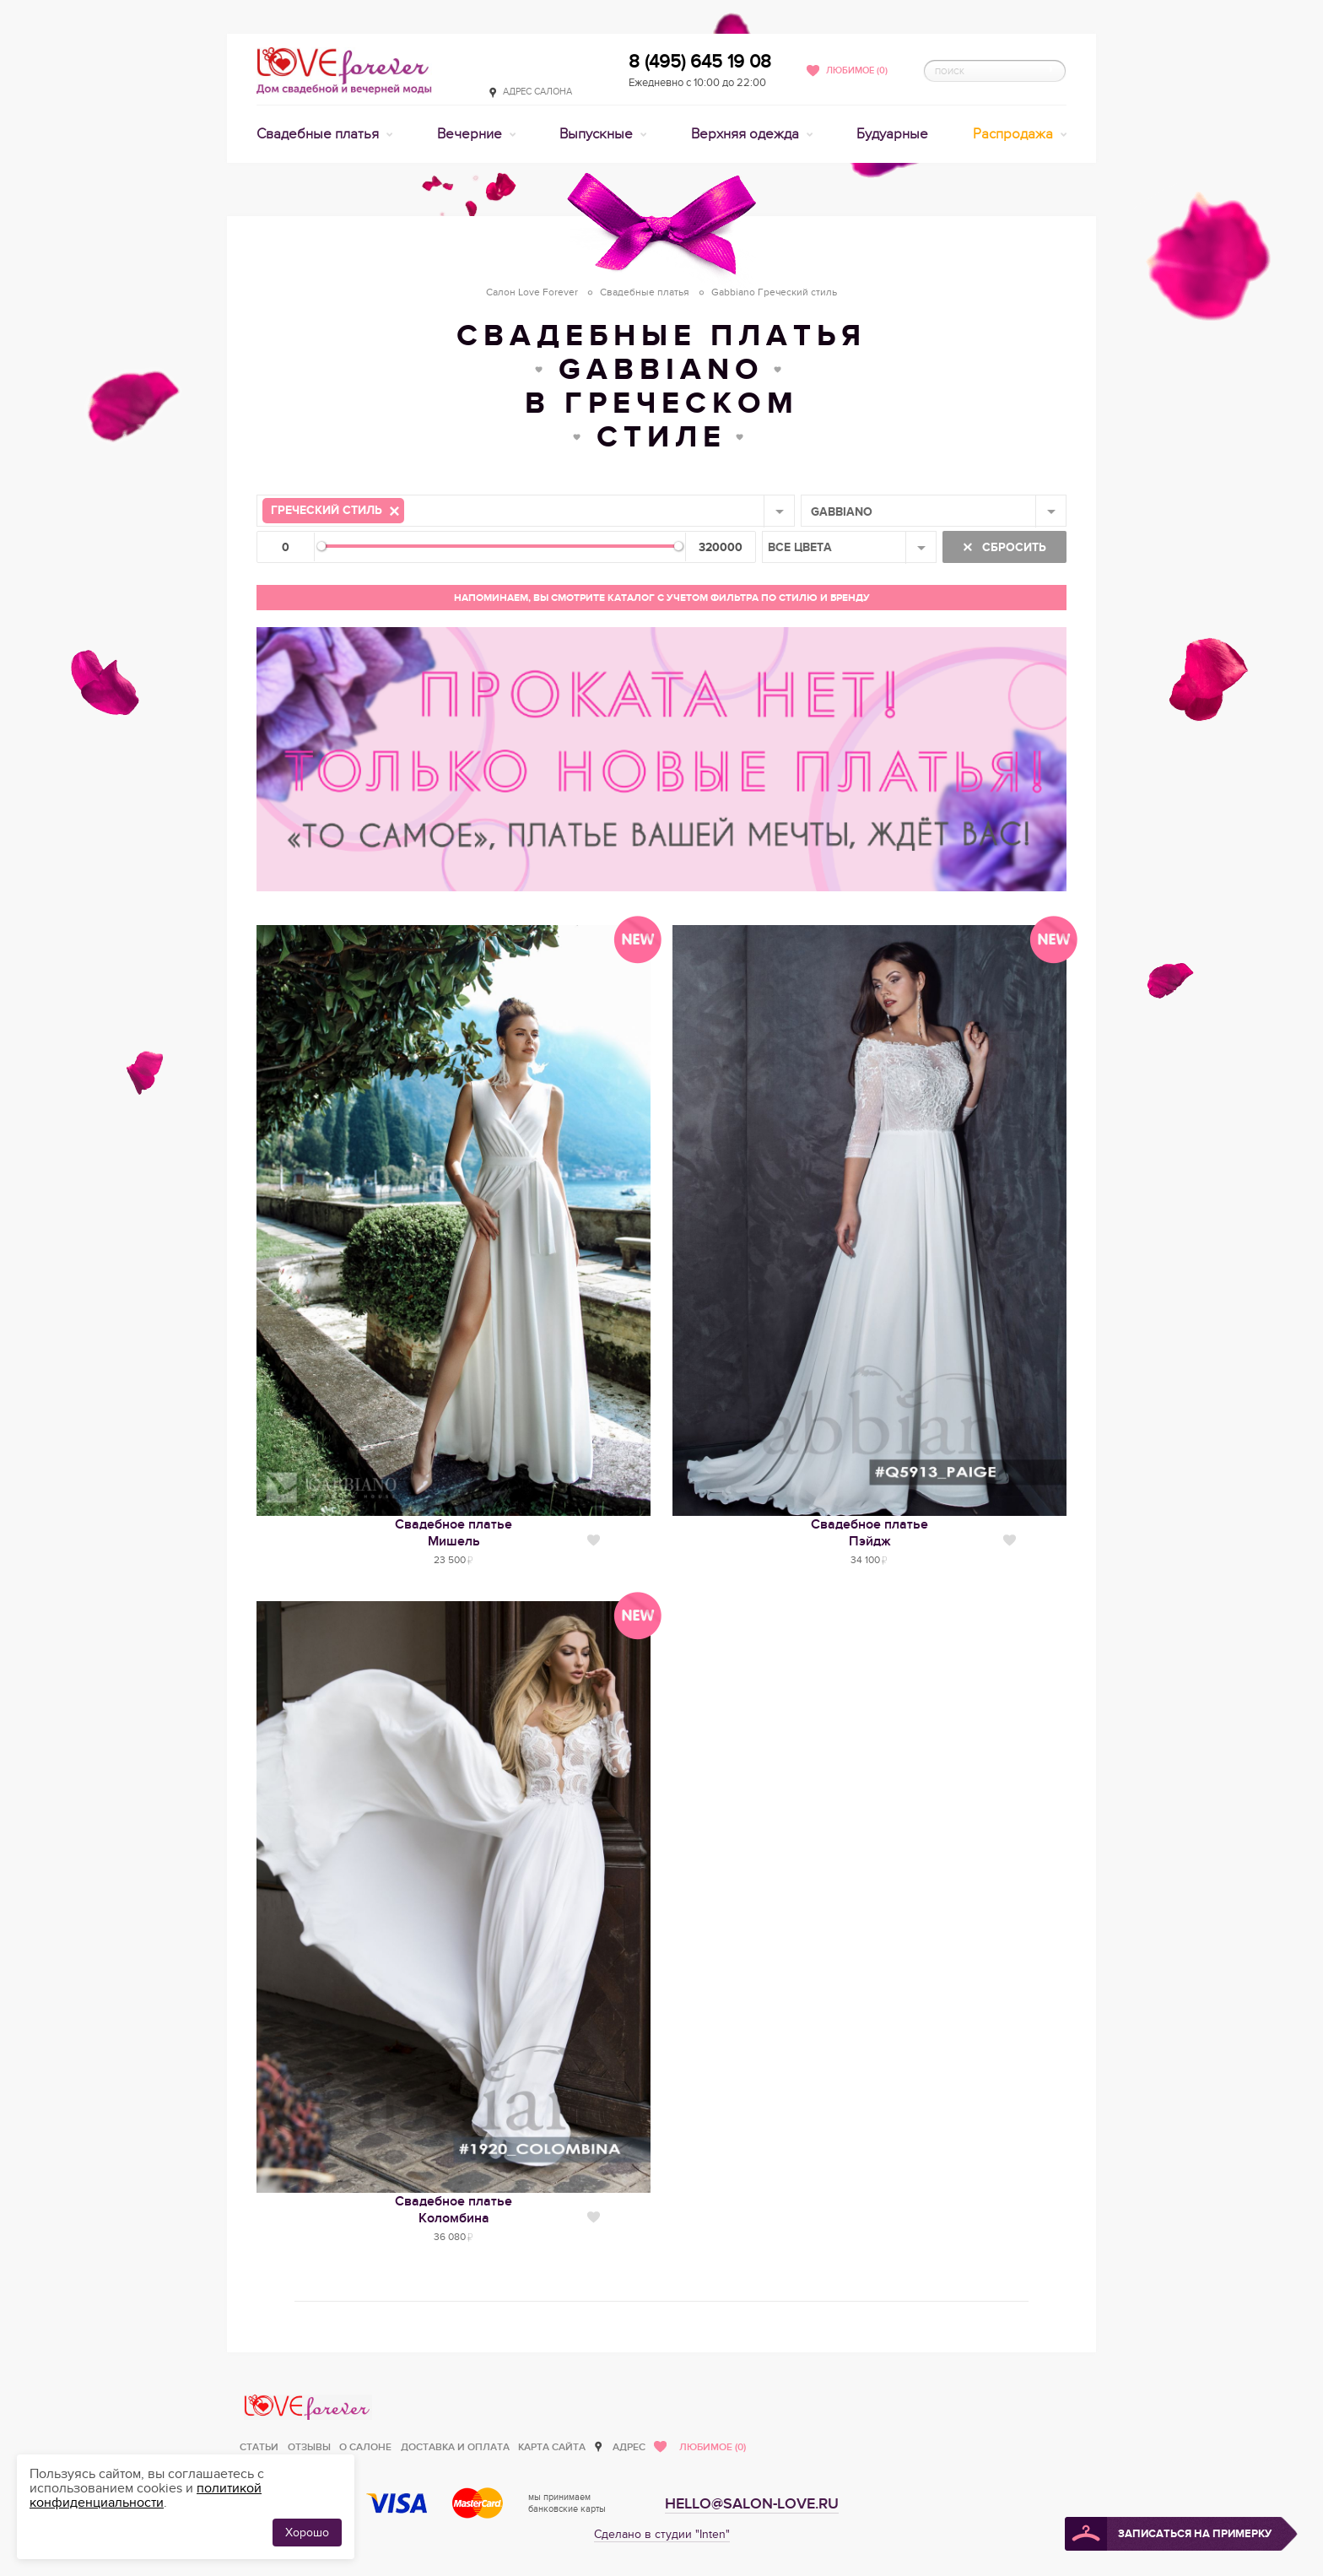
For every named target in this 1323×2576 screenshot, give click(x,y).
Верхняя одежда (746, 134)
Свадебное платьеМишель (453, 1533)
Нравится (593, 1540)
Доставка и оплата (455, 2447)
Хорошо (307, 2532)
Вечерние (471, 134)
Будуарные (892, 134)
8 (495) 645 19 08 (700, 61)
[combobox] (525, 511)
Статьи (259, 2447)
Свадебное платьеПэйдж (869, 1533)
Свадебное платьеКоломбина (453, 2210)
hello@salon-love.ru (752, 2504)
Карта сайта (552, 2447)
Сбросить (1012, 547)
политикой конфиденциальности (146, 2495)
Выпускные (597, 134)
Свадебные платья (319, 134)
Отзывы (309, 2447)
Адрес (629, 2447)
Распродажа (1014, 134)
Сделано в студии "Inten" (662, 2534)
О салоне (365, 2447)
